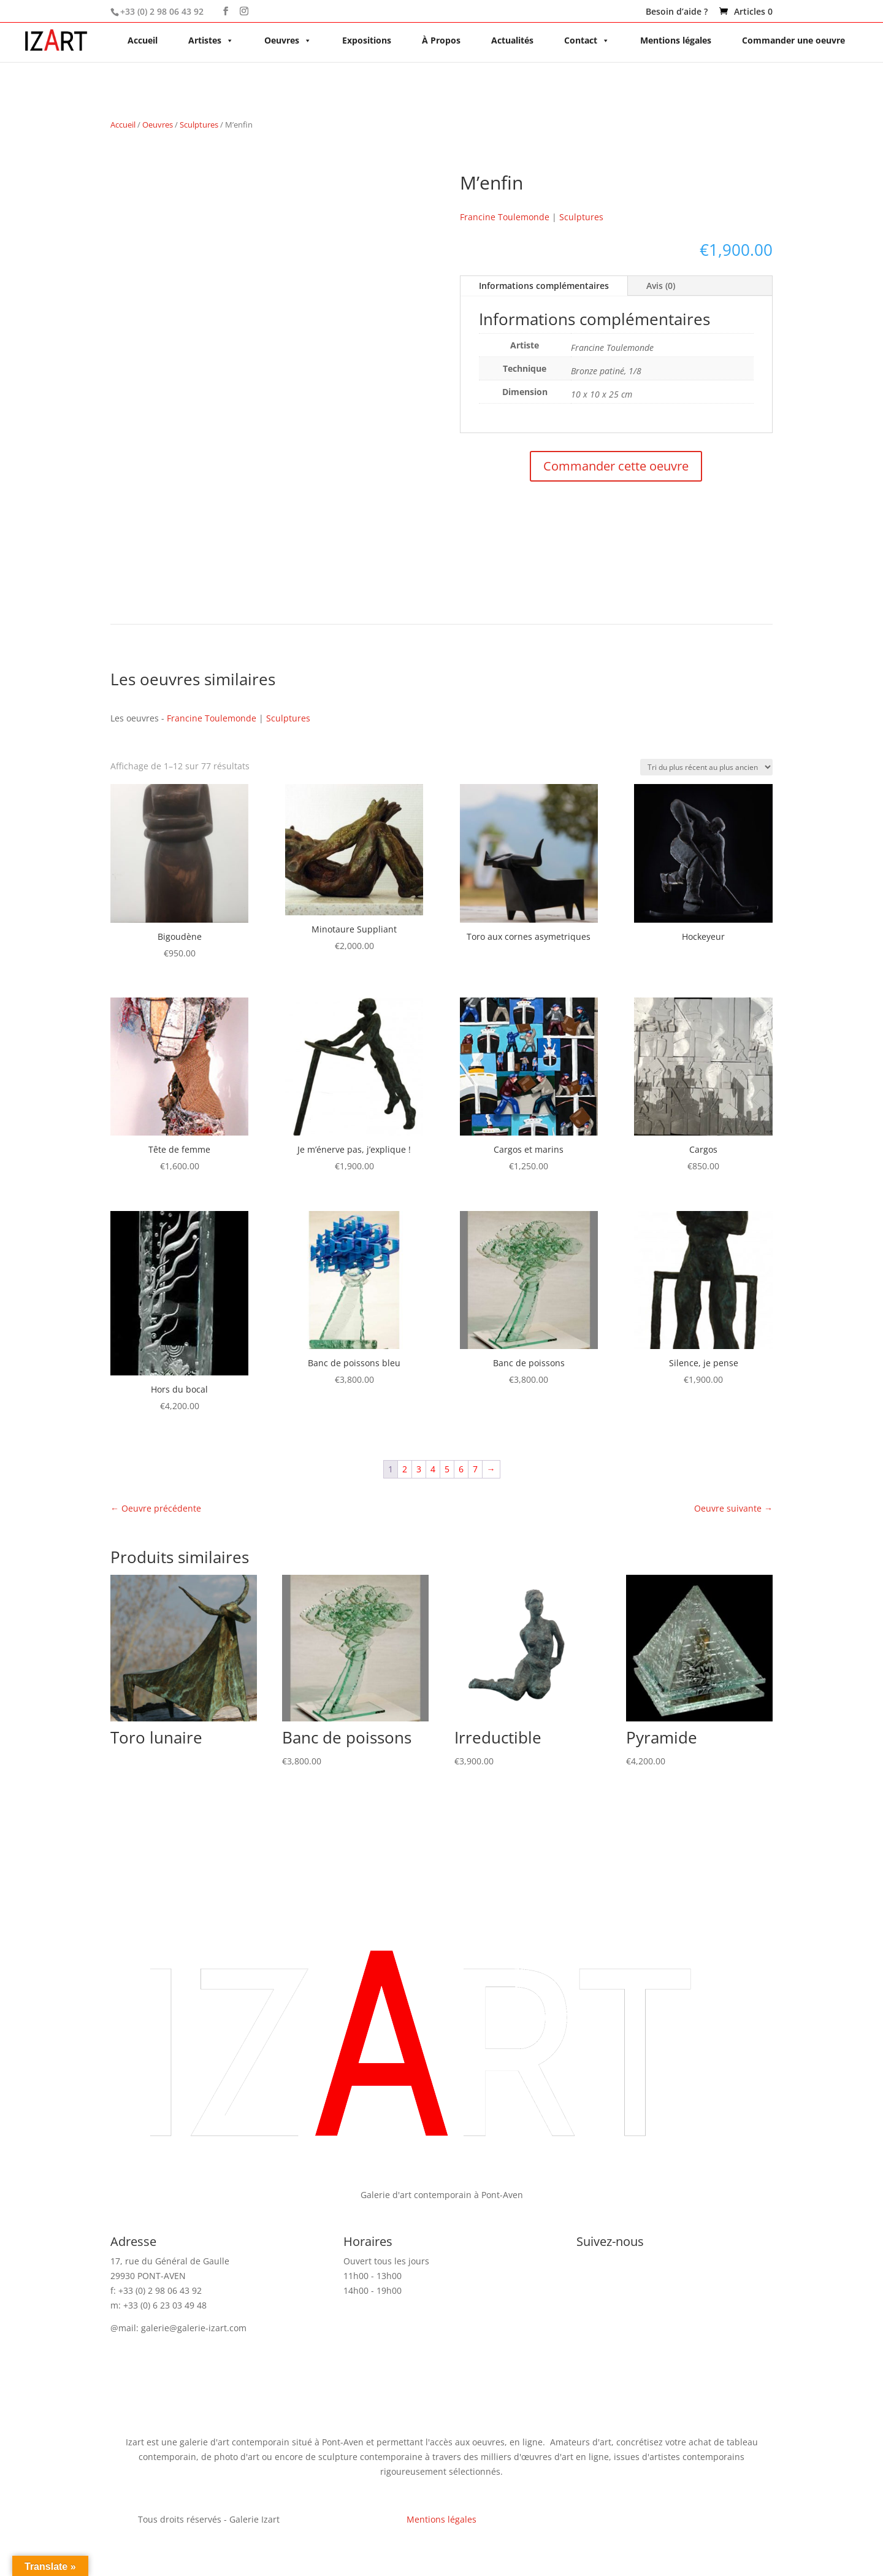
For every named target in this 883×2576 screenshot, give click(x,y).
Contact (587, 40)
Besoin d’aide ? (677, 12)
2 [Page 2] (404, 1469)
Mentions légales (675, 40)
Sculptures (199, 124)
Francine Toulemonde (504, 217)
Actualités (512, 40)
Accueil (143, 40)
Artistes (211, 40)
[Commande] (706, 767)
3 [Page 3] (418, 1469)
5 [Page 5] (447, 1469)
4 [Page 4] (432, 1469)
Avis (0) (660, 285)
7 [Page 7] (475, 1469)
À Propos (441, 40)
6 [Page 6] (461, 1469)
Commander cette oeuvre (616, 466)
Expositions (366, 40)
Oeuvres (288, 40)
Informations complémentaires (544, 285)
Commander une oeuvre (793, 40)
